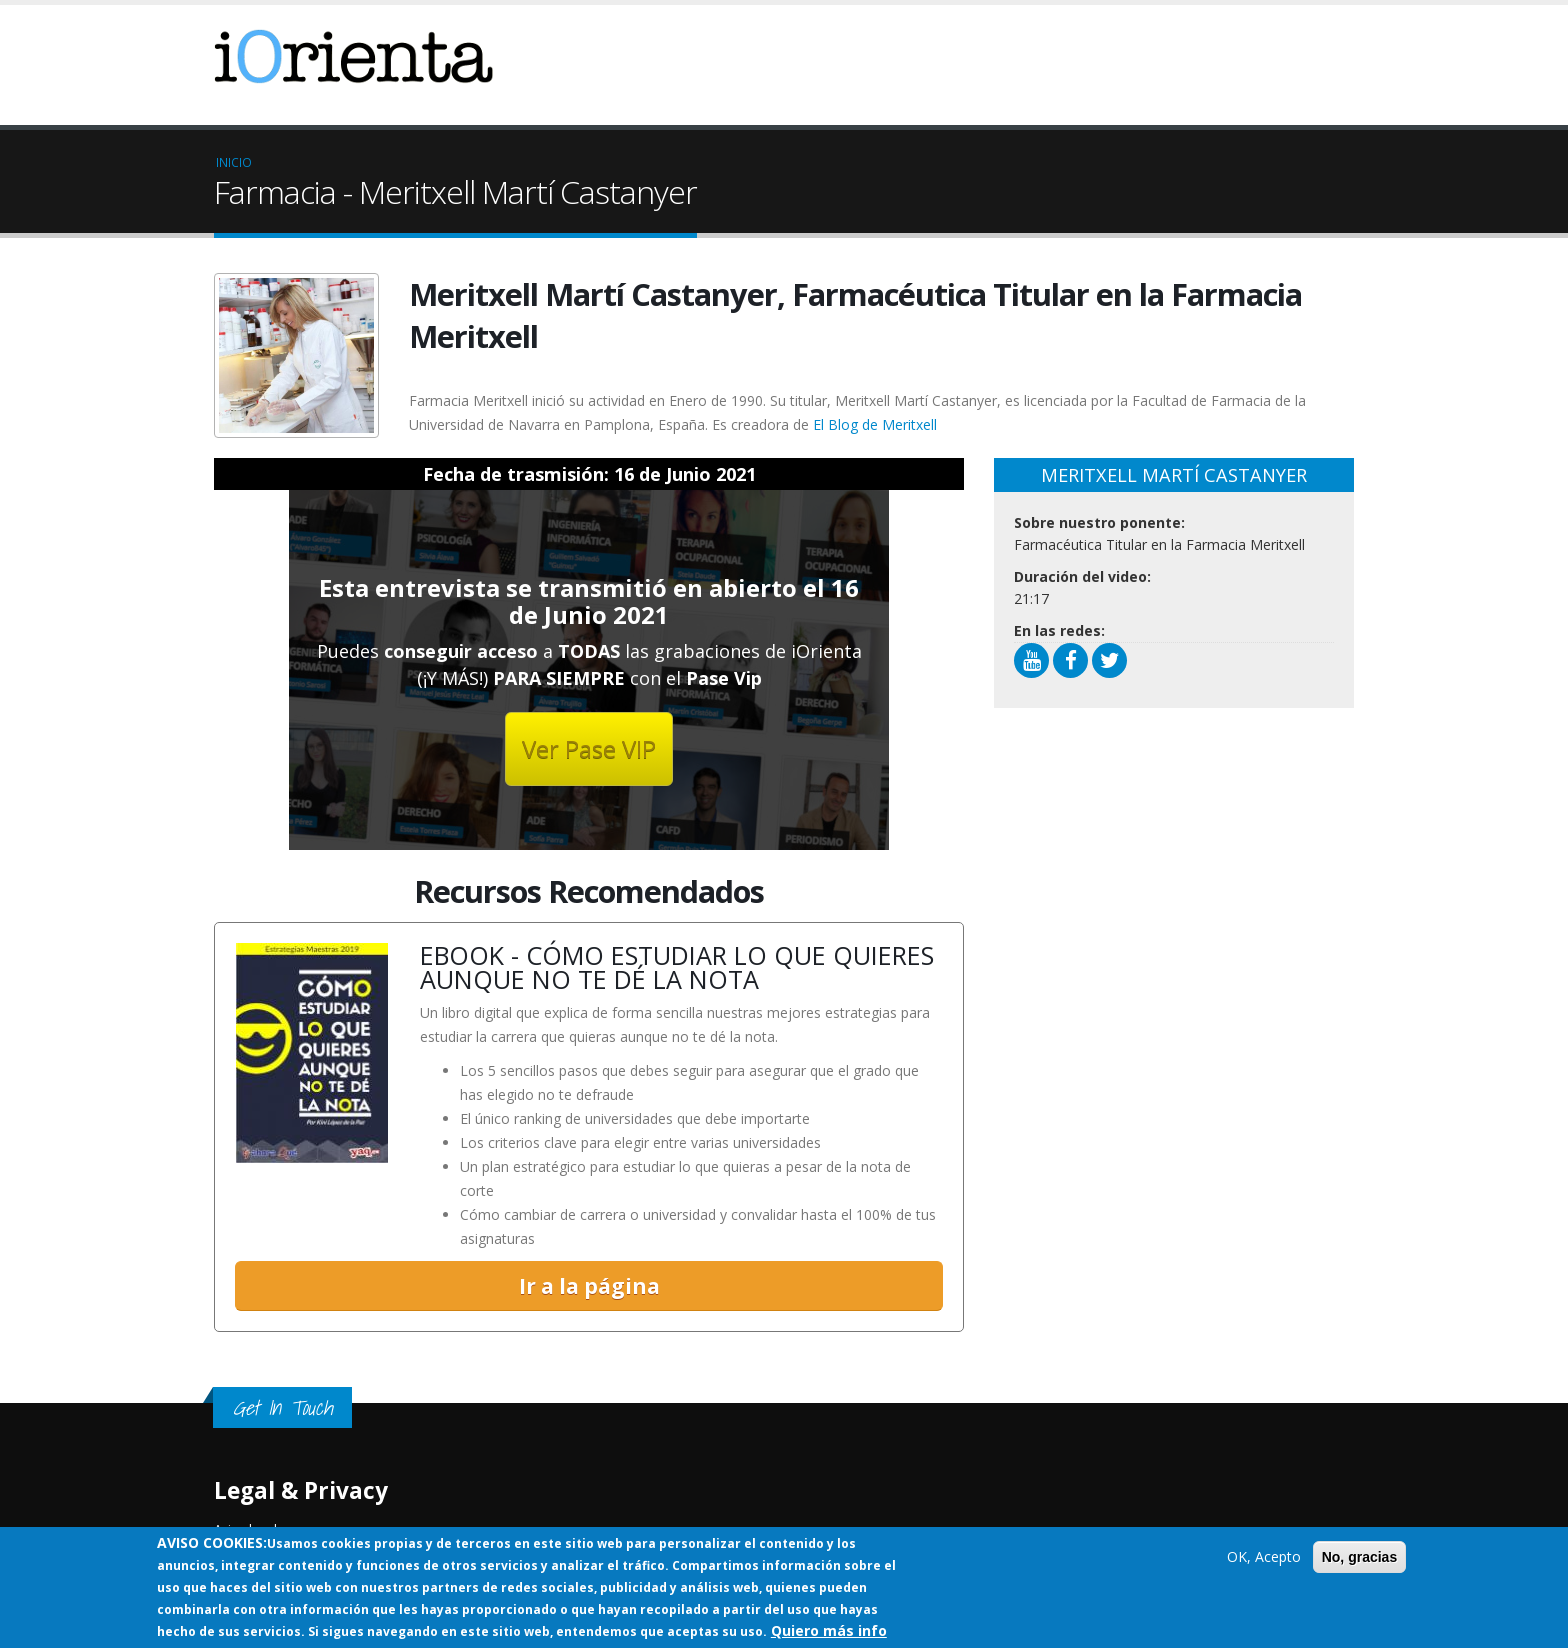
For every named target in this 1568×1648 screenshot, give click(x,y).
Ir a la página (589, 1286)
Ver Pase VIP (589, 748)
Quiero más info (829, 1630)
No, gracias (1359, 1557)
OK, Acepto (1264, 1556)
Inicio (234, 162)
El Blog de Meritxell (875, 424)
